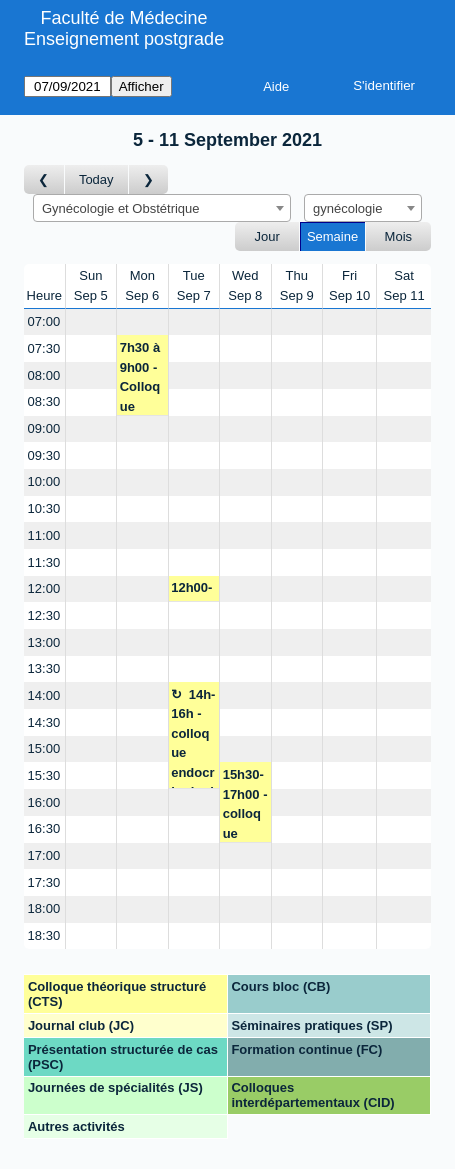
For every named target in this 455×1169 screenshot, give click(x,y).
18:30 (44, 935)
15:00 (44, 748)
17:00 (44, 855)
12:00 (44, 588)
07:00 (44, 321)
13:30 (44, 668)
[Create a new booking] (91, 322)
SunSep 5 (91, 285)
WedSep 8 (245, 285)
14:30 (44, 722)
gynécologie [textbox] (347, 208)
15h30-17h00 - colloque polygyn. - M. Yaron (245, 804)
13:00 (44, 642)
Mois (398, 236)
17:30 (44, 882)
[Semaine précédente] (44, 179)
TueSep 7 (194, 285)
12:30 (44, 615)
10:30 (44, 508)
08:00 (44, 375)
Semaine (332, 236)
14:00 (44, 695)
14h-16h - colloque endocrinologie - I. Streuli (193, 738)
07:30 (44, 348)
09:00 (44, 428)
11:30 (44, 562)
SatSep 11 (403, 285)
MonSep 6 (142, 285)
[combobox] (162, 208)
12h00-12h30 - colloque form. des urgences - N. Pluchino (193, 591)
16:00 (44, 802)
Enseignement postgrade (124, 39)
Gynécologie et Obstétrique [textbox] (121, 208)
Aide (276, 86)
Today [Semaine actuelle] (96, 179)
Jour (267, 236)
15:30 (44, 775)
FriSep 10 (349, 285)
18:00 (44, 908)
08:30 (44, 401)
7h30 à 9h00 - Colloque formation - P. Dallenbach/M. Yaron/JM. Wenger (142, 377)
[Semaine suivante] (149, 179)
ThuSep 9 (297, 285)
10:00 (44, 481)
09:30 (44, 455)
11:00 (44, 535)
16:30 (44, 828)
